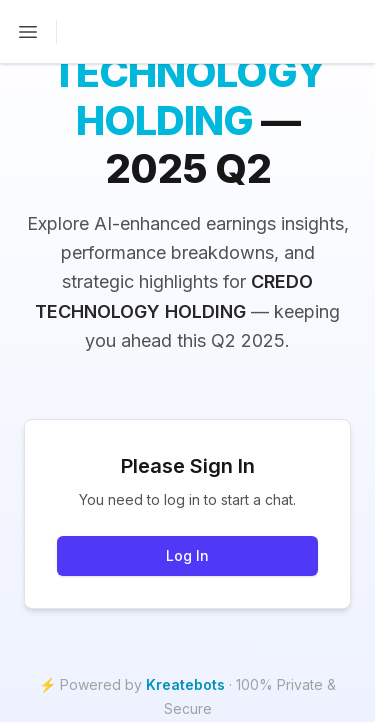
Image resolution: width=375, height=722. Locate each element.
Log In (187, 555)
